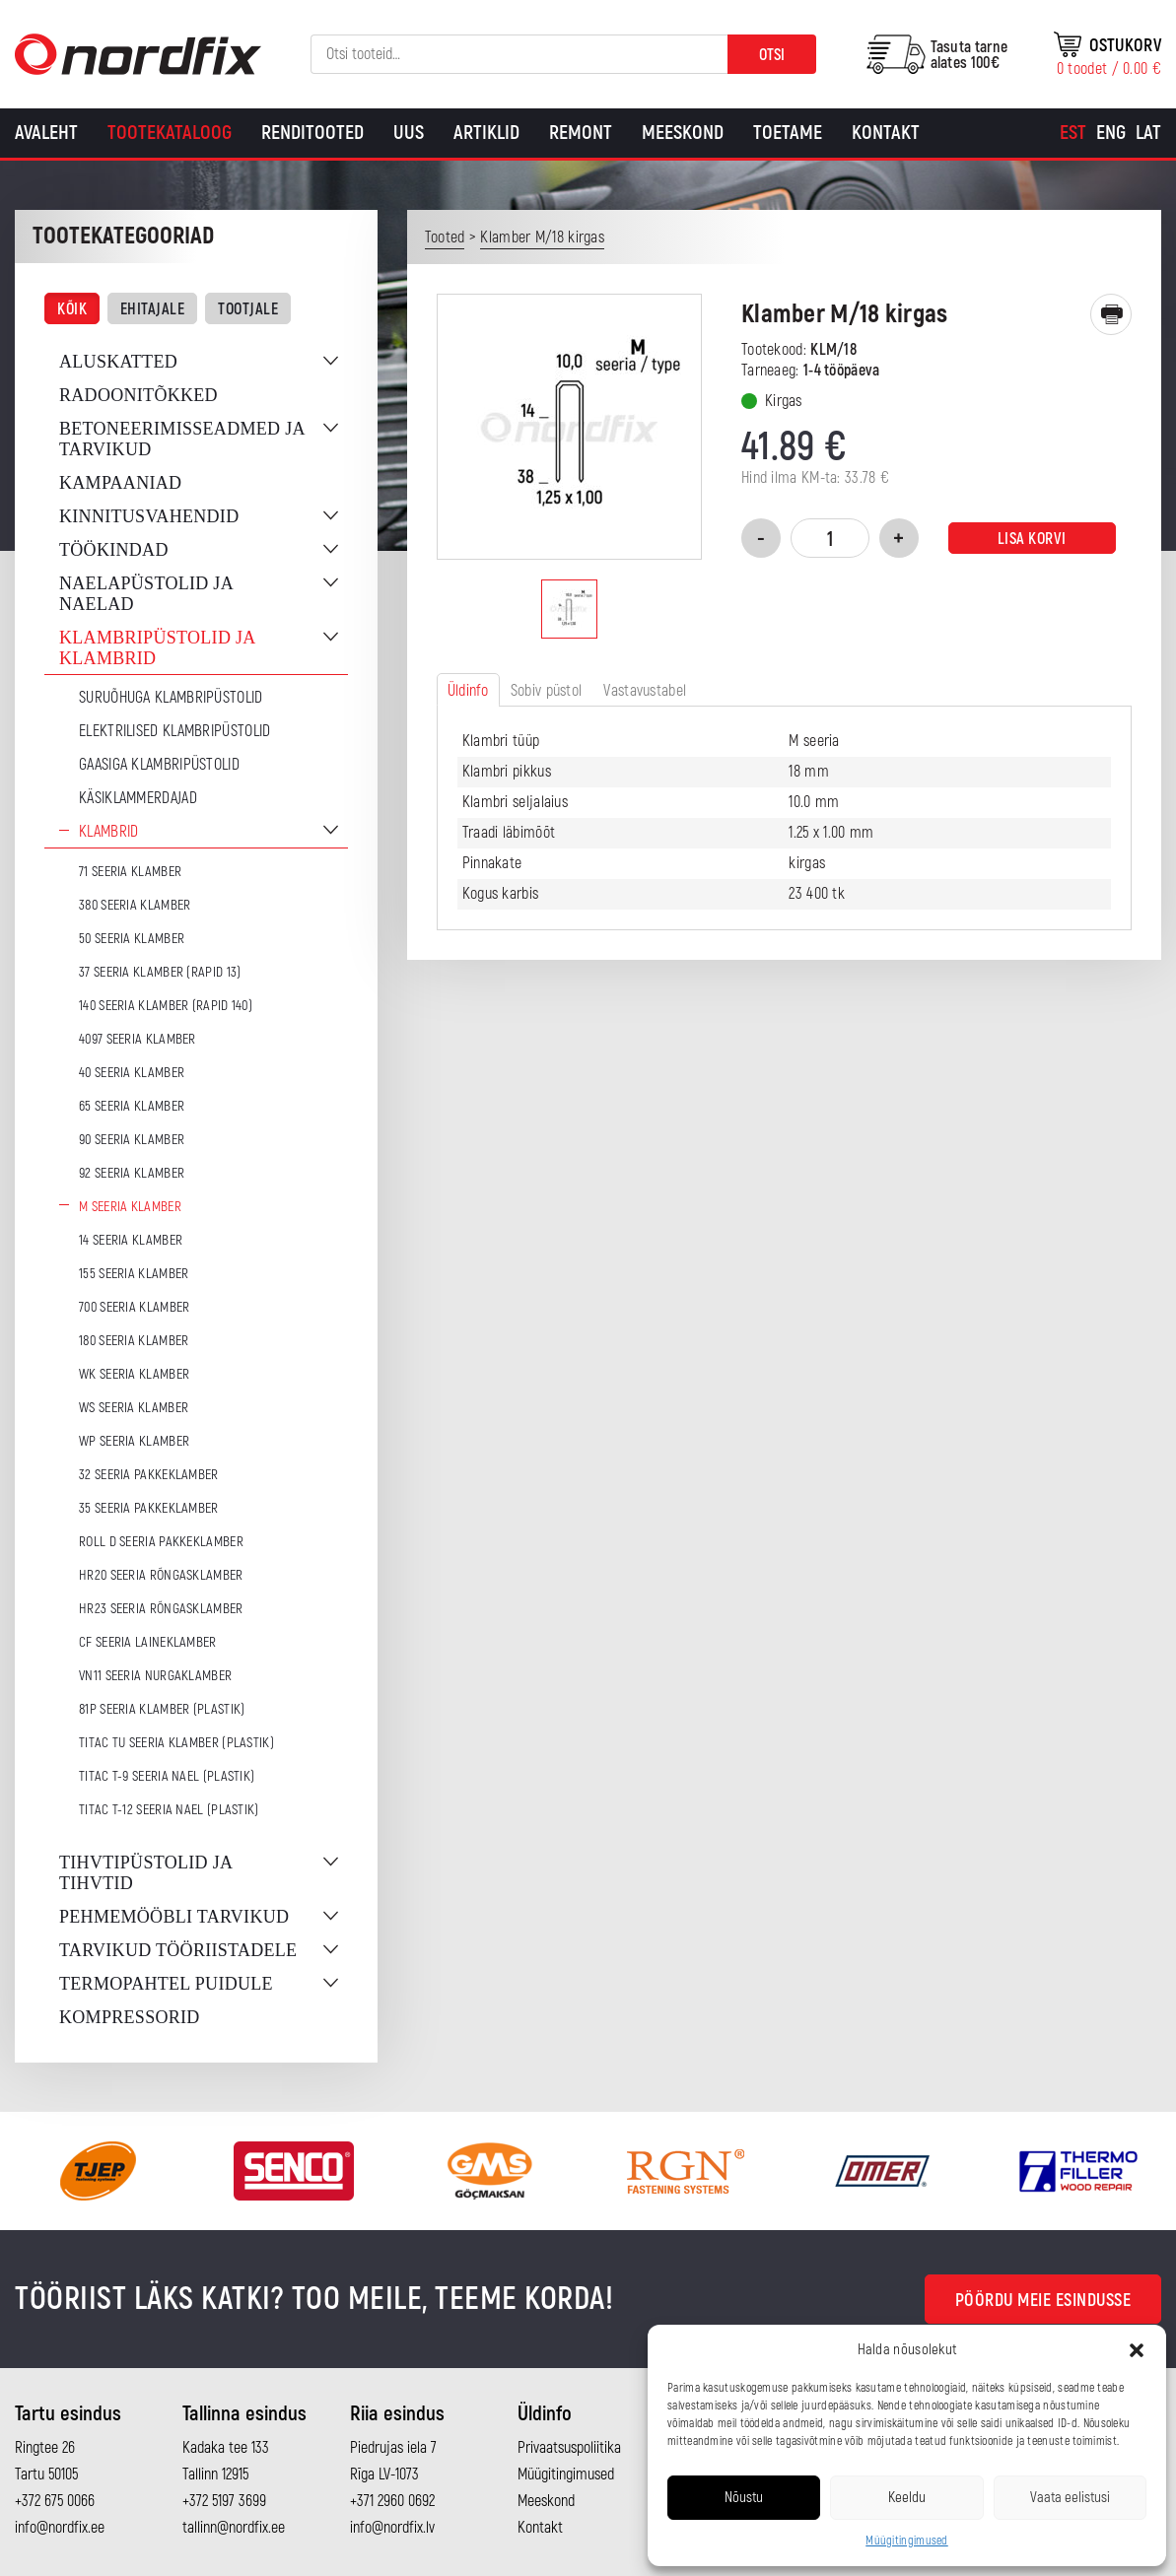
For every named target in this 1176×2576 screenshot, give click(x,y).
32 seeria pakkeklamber (149, 1474)
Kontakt (886, 132)
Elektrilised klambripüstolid (174, 731)
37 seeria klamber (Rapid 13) (160, 972)
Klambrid (108, 832)
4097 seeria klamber (137, 1039)
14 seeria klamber (130, 1240)
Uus (408, 132)
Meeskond (683, 132)
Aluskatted (118, 362)
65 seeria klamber (131, 1106)
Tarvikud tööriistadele (178, 1950)
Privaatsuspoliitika (569, 2448)
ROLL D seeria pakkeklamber (161, 1541)
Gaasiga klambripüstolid (159, 765)
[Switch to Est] (1073, 133)
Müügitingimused (906, 2541)
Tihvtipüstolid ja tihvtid (145, 1873)
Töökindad (114, 550)
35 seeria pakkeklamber (149, 1508)
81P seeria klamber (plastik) (161, 1709)
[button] (1136, 2350)
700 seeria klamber (134, 1307)
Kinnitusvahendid (149, 516)
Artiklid (486, 132)
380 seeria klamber (134, 905)
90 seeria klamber (131, 1139)
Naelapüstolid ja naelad (146, 594)
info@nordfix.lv (392, 2528)
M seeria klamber (130, 1206)
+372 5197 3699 (224, 2501)
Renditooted (312, 132)
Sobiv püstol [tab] (547, 691)
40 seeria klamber (131, 1072)
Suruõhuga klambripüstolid (171, 698)
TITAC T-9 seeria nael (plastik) (166, 1776)
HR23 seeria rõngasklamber (161, 1608)
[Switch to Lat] (1148, 133)
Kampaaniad (120, 483)
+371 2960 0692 (392, 2501)
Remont (580, 132)
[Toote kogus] (830, 538)
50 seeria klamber (131, 938)
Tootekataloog (169, 132)
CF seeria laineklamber (148, 1642)
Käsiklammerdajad (138, 798)
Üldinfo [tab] (468, 691)
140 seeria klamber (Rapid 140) (165, 1005)
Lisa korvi (1032, 539)
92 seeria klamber (131, 1173)
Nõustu (744, 2497)
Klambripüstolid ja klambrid (157, 648)
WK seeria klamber (134, 1374)
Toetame (787, 132)
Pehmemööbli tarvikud (174, 1917)
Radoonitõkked (138, 395)
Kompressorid (129, 2017)
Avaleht (46, 132)
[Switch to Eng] (1111, 133)
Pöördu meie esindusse (1043, 2300)
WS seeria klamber (133, 1407)
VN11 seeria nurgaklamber (155, 1675)
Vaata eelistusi (1070, 2497)
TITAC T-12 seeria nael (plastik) (169, 1809)
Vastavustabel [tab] (644, 691)
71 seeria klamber (130, 871)
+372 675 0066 (55, 2501)
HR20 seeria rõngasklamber (161, 1575)
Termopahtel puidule (166, 1984)
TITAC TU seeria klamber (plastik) (176, 1742)
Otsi (772, 55)
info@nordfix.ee (59, 2528)
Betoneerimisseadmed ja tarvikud (182, 439)
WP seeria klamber (134, 1441)
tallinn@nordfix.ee (233, 2528)
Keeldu (907, 2497)
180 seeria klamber (133, 1340)
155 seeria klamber (133, 1273)
